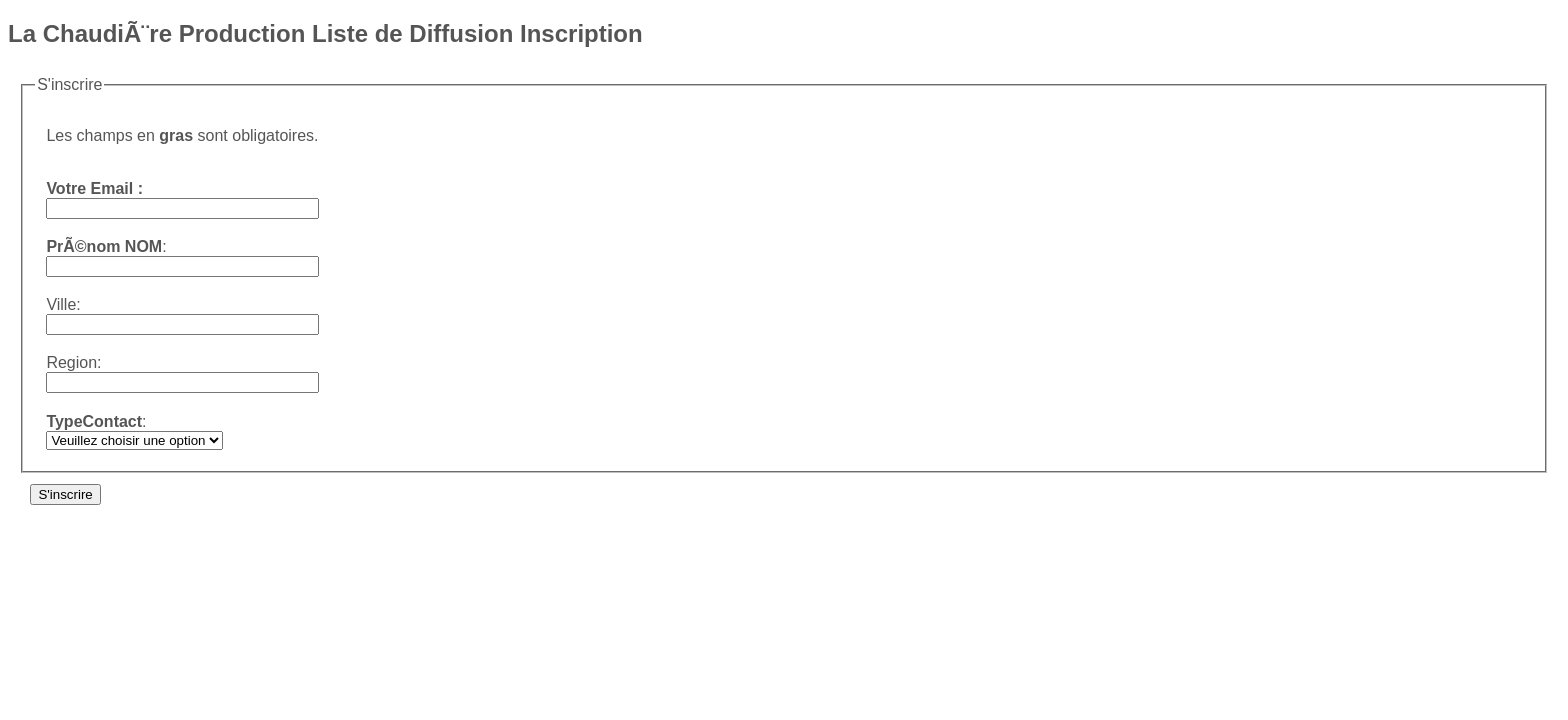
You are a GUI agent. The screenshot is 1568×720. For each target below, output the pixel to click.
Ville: (63, 304)
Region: (73, 362)
